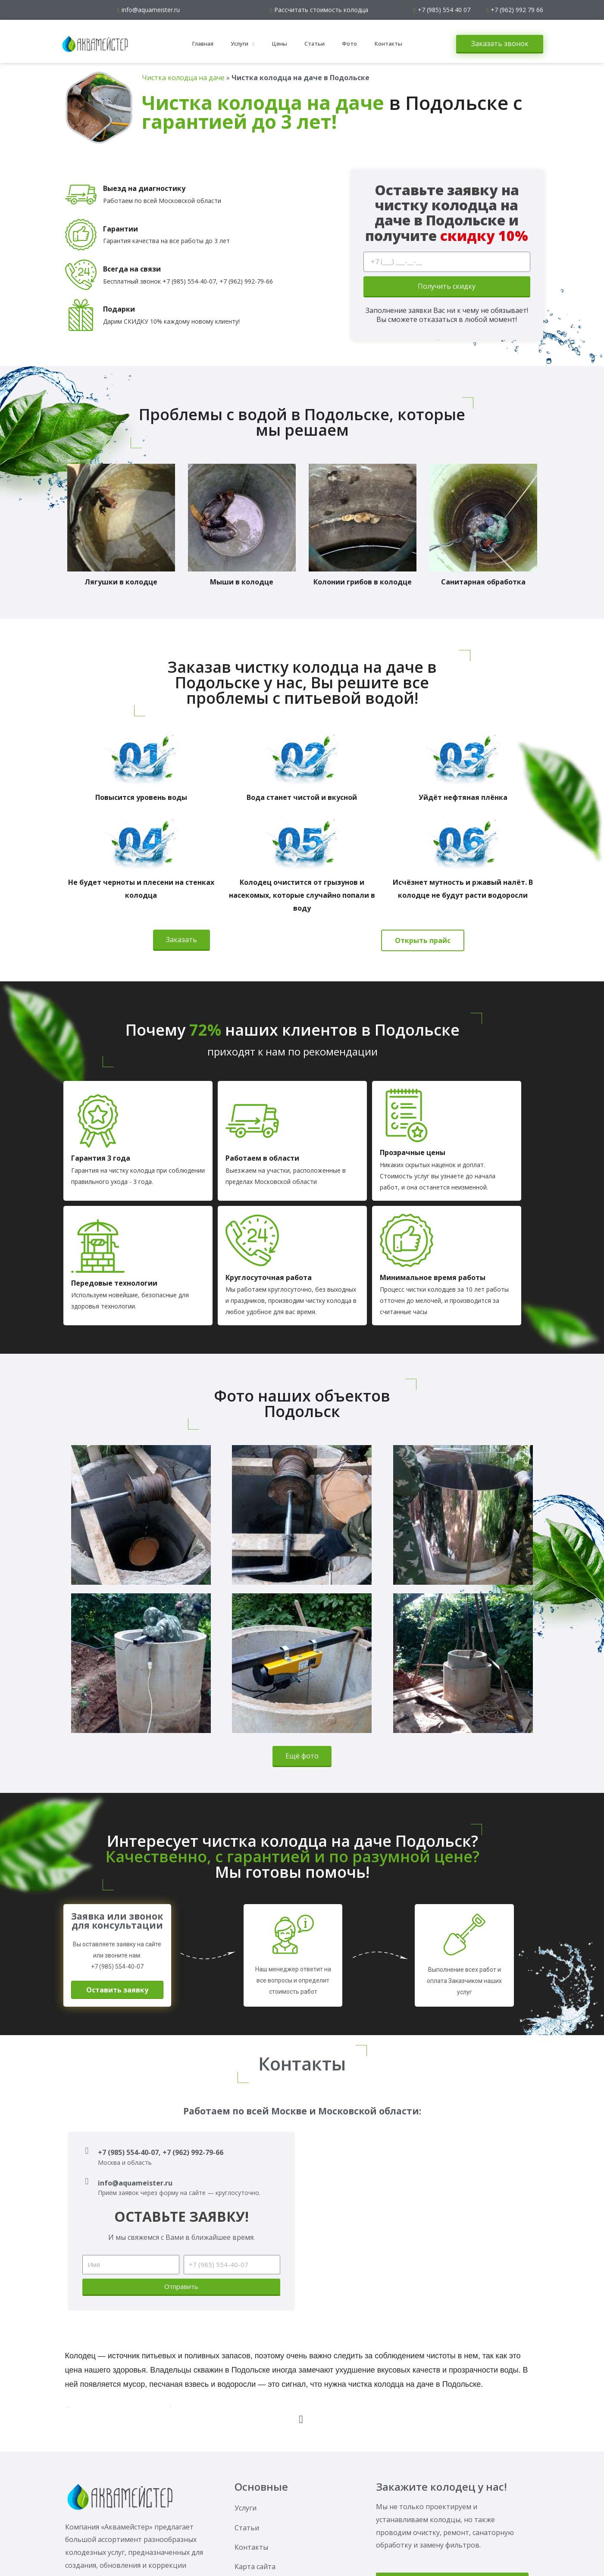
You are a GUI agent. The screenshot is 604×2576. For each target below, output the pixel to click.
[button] (499, 44)
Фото (349, 43)
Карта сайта (255, 2566)
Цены (279, 43)
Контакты (388, 43)
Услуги (242, 44)
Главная (202, 43)
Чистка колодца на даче (183, 77)
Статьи (314, 43)
